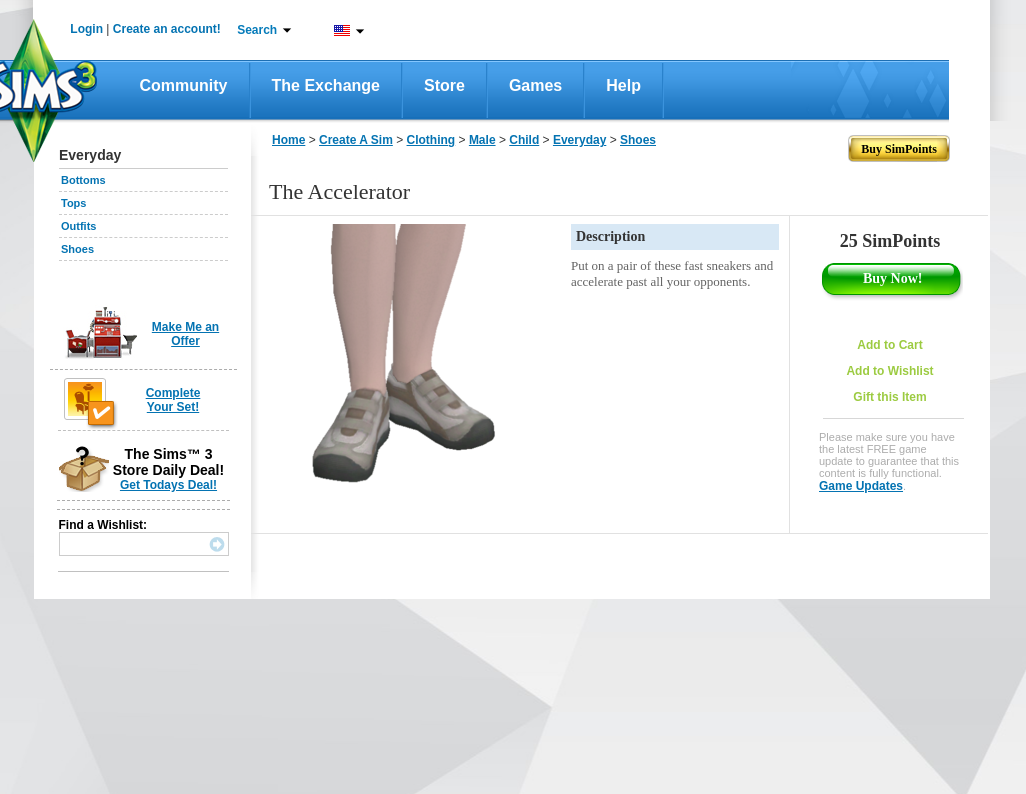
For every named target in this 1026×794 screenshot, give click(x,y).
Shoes (77, 249)
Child (524, 140)
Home (288, 140)
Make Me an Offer (185, 334)
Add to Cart (889, 345)
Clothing (431, 140)
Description (610, 236)
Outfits (78, 226)
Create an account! (167, 29)
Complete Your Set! (173, 400)
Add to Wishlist (889, 371)
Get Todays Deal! (168, 485)
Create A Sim (356, 140)
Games (535, 85)
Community (184, 85)
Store (444, 85)
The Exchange (326, 85)
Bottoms (83, 180)
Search (257, 30)
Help (623, 85)
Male (482, 140)
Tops (73, 203)
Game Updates (861, 486)
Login (86, 29)
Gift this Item (889, 397)
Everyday (579, 140)
